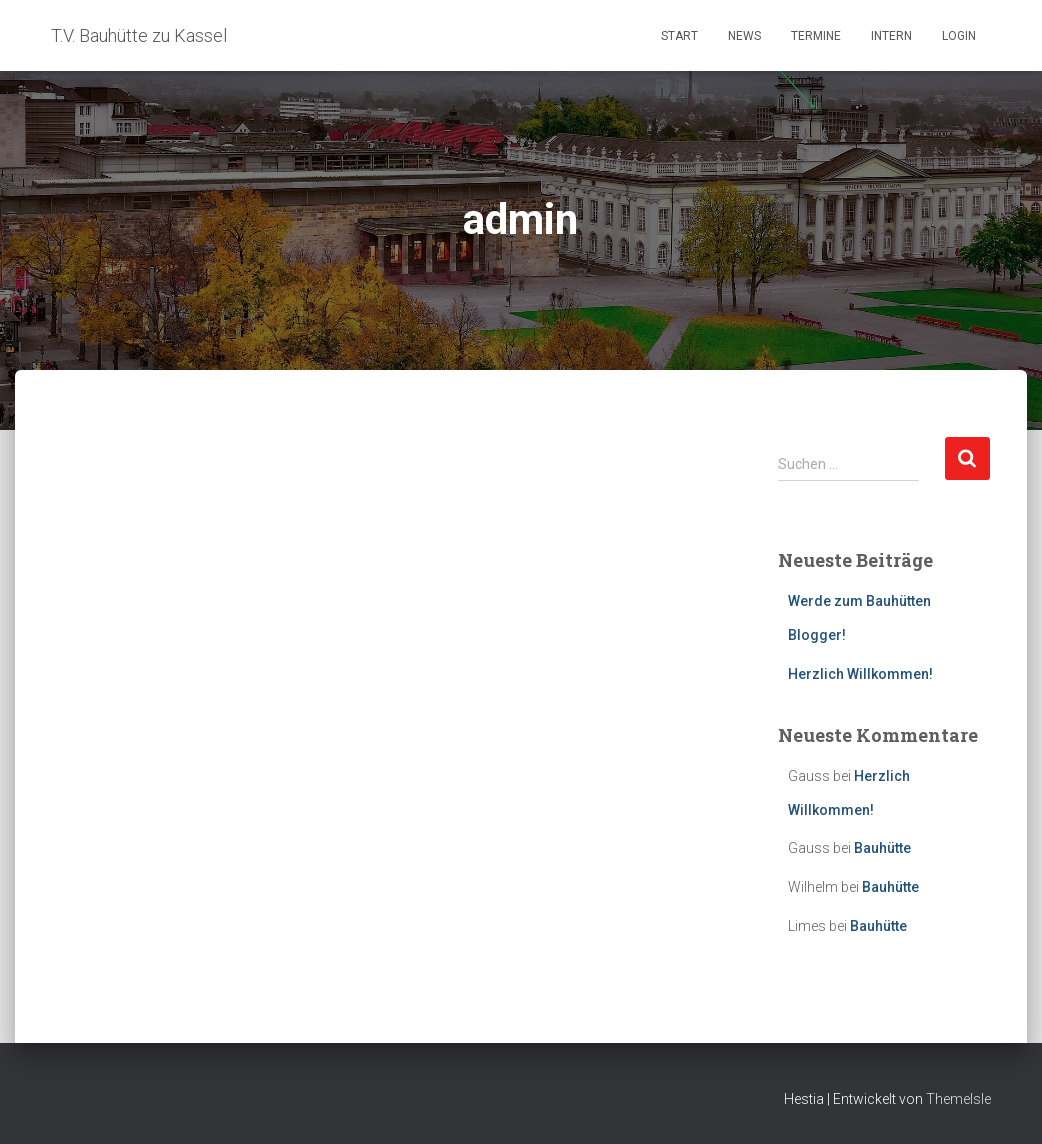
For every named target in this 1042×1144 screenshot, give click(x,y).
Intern (891, 36)
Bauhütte (882, 848)
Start (679, 36)
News (744, 36)
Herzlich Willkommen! (860, 674)
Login (959, 36)
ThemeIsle (958, 1099)
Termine (816, 36)
